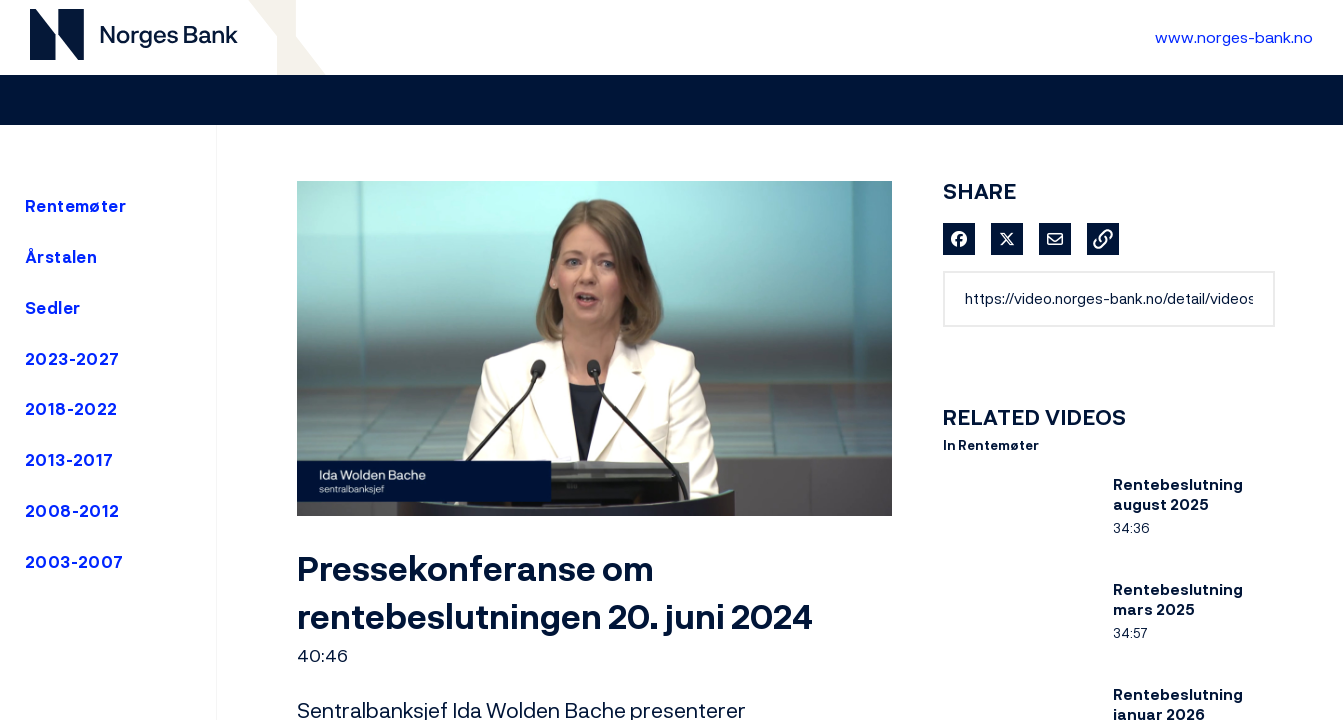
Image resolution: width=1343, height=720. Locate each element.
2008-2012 (72, 511)
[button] (1103, 239)
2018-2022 (71, 409)
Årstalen (61, 257)
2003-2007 (74, 562)
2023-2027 (72, 359)
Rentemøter (75, 206)
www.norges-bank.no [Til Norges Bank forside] (1234, 37)
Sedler (52, 308)
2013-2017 (69, 460)
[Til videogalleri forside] (134, 37)
